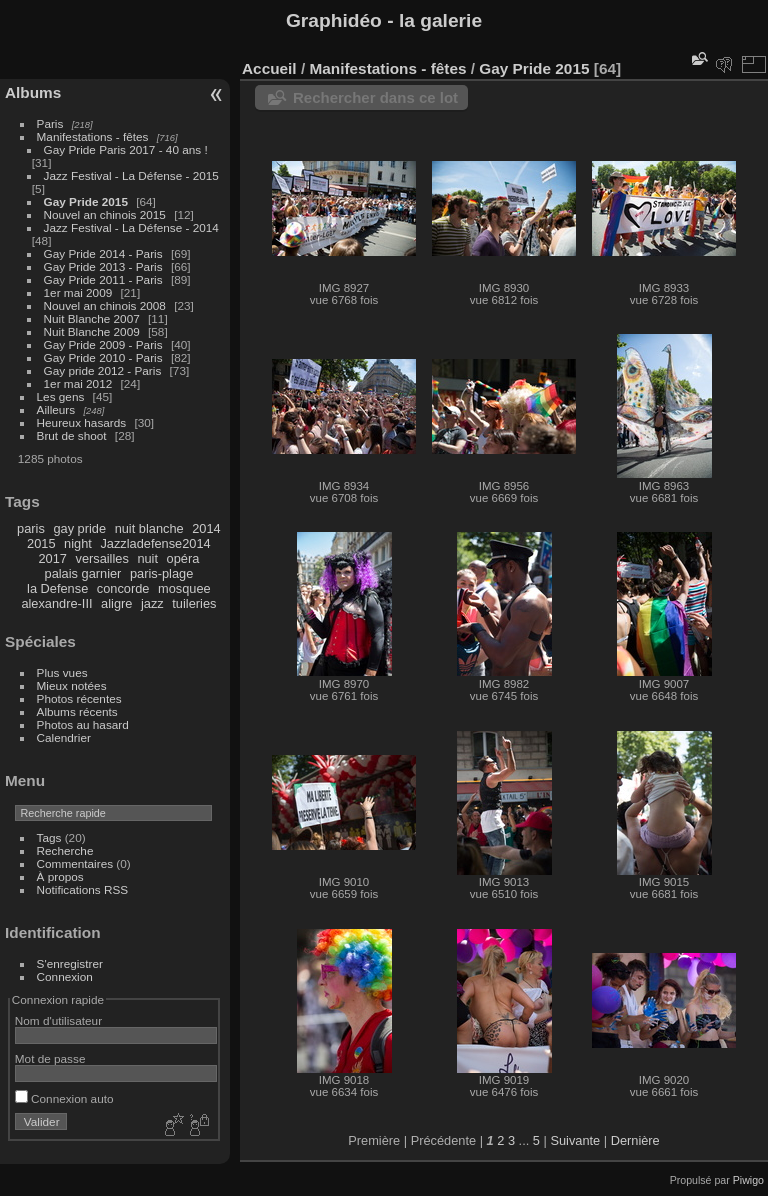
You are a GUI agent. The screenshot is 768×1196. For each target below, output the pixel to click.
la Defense (57, 588)
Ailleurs (56, 409)
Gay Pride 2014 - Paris (103, 253)
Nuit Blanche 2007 (92, 318)
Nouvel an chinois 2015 (105, 214)
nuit (147, 558)
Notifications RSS (83, 889)
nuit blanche (149, 528)
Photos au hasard (83, 724)
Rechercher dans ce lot (375, 97)
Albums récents (77, 711)
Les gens (61, 396)
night (78, 543)
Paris (50, 123)
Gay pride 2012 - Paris (103, 370)
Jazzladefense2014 (155, 543)
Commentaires (75, 863)
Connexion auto (64, 1098)
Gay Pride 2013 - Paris (103, 266)
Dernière (635, 1140)
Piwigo (748, 1180)
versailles (101, 558)
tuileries (194, 603)
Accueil (269, 68)
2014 (206, 528)
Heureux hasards (82, 422)
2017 (52, 558)
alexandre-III (56, 603)
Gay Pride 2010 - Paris (103, 357)
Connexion (65, 976)
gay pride (79, 528)
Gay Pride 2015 (86, 201)
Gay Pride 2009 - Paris (103, 344)
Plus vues (62, 672)
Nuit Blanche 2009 (92, 331)
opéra (183, 558)
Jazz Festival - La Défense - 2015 (131, 175)
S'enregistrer (70, 963)
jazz (152, 603)
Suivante (575, 1140)
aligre (116, 603)
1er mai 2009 (78, 292)
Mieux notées (72, 685)
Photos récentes (79, 698)
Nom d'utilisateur (58, 1020)
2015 (41, 543)
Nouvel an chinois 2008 (105, 305)
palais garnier (83, 573)
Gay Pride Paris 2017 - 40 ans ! (126, 149)
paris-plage (161, 573)
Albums (33, 92)
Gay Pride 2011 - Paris (103, 279)
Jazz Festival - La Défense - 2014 (131, 227)
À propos (60, 876)
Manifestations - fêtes (93, 136)
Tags (49, 837)
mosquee (184, 588)
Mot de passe (50, 1058)
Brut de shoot (72, 435)
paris (31, 528)
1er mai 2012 (78, 383)
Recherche (65, 850)
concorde (123, 588)
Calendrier (64, 737)
